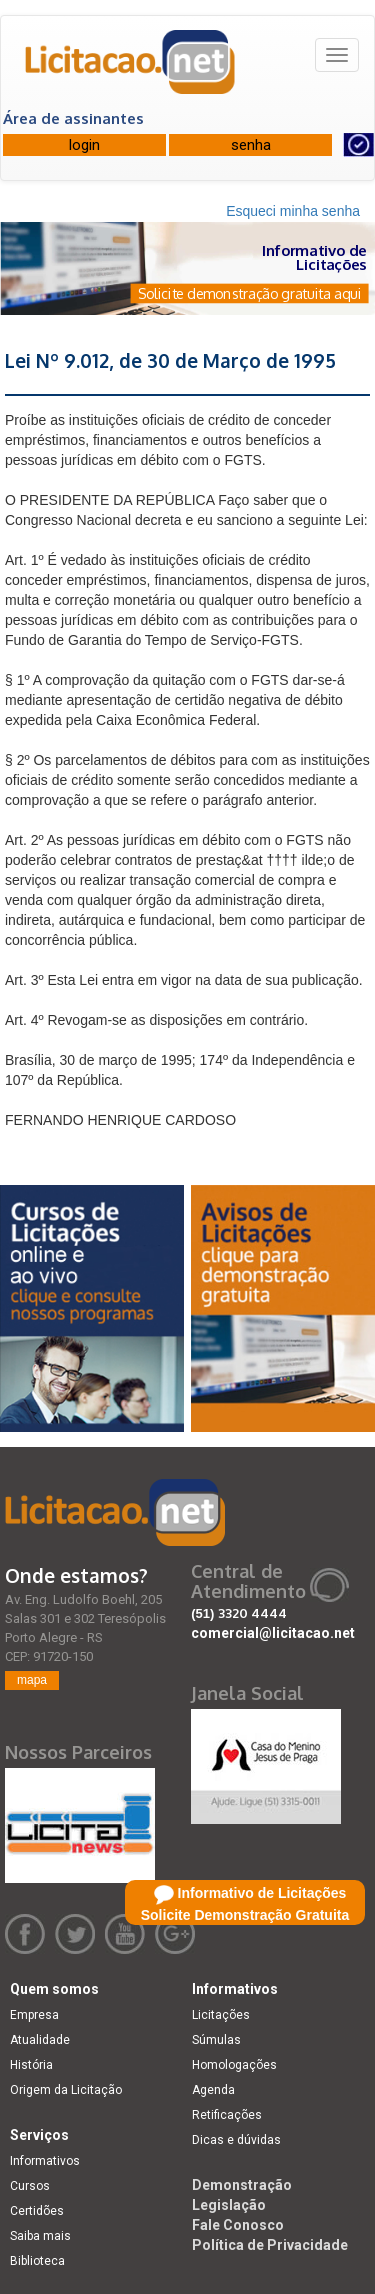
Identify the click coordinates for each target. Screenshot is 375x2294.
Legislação (229, 2205)
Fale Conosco (238, 2225)
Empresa (34, 2015)
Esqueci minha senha (293, 211)
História (31, 2065)
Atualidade (40, 2040)
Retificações (227, 2115)
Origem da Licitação (66, 2090)
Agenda (213, 2090)
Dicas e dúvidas (236, 2140)
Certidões (37, 2211)
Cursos (30, 2186)
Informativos (45, 2161)
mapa (32, 1680)
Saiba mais (40, 2236)
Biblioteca (37, 2261)
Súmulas (216, 2040)
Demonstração (242, 2185)
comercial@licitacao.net (273, 1633)
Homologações (234, 2065)
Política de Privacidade (270, 2245)
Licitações (221, 2015)
